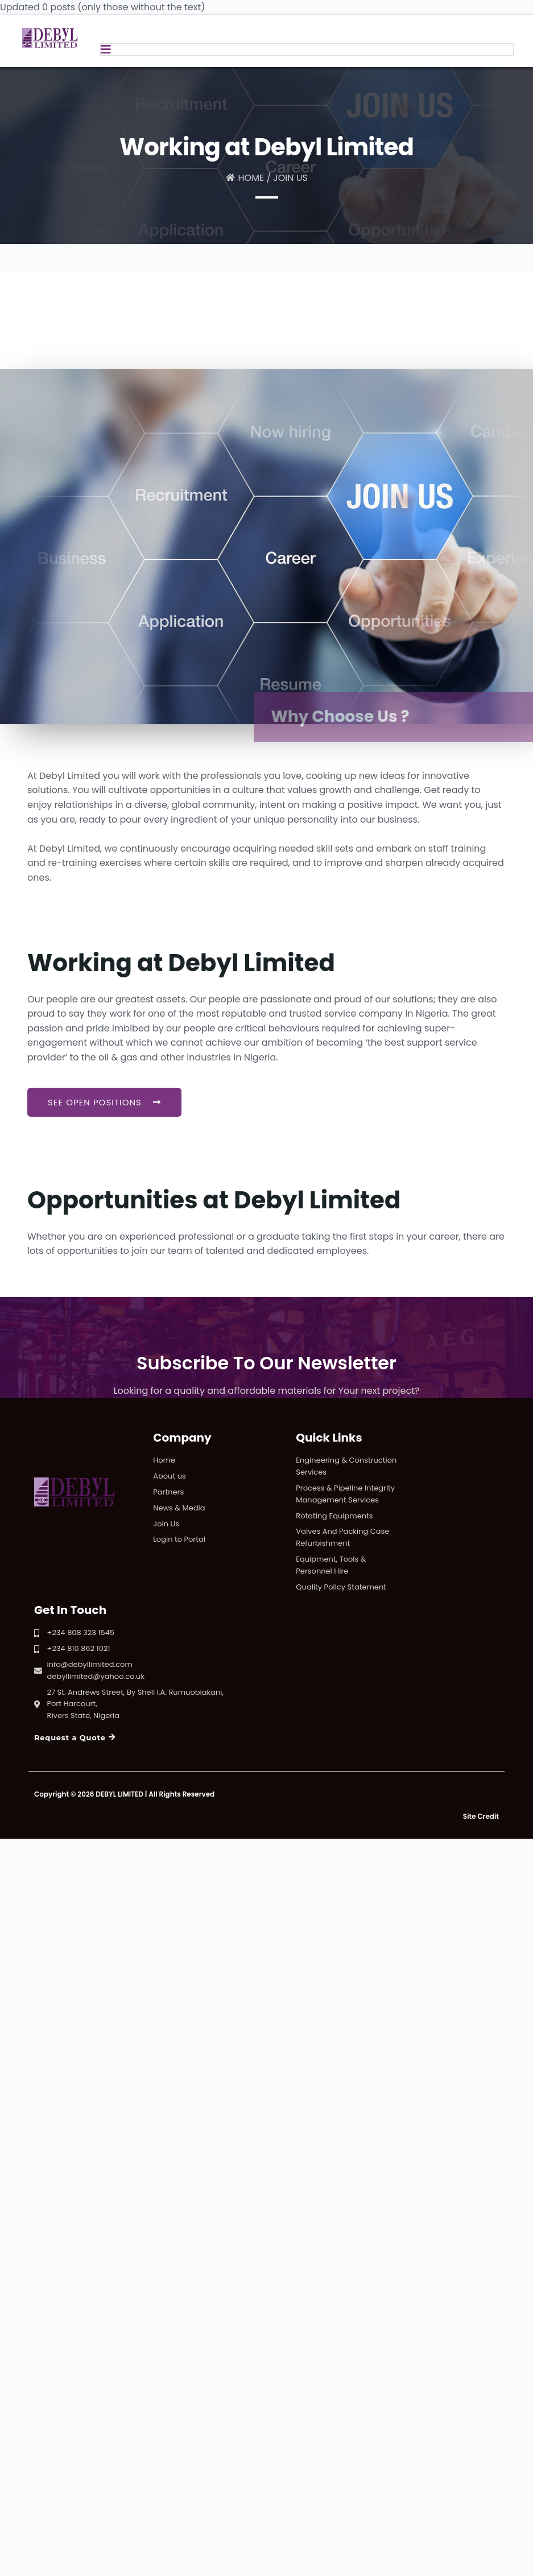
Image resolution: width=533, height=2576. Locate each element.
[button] (104, 1102)
